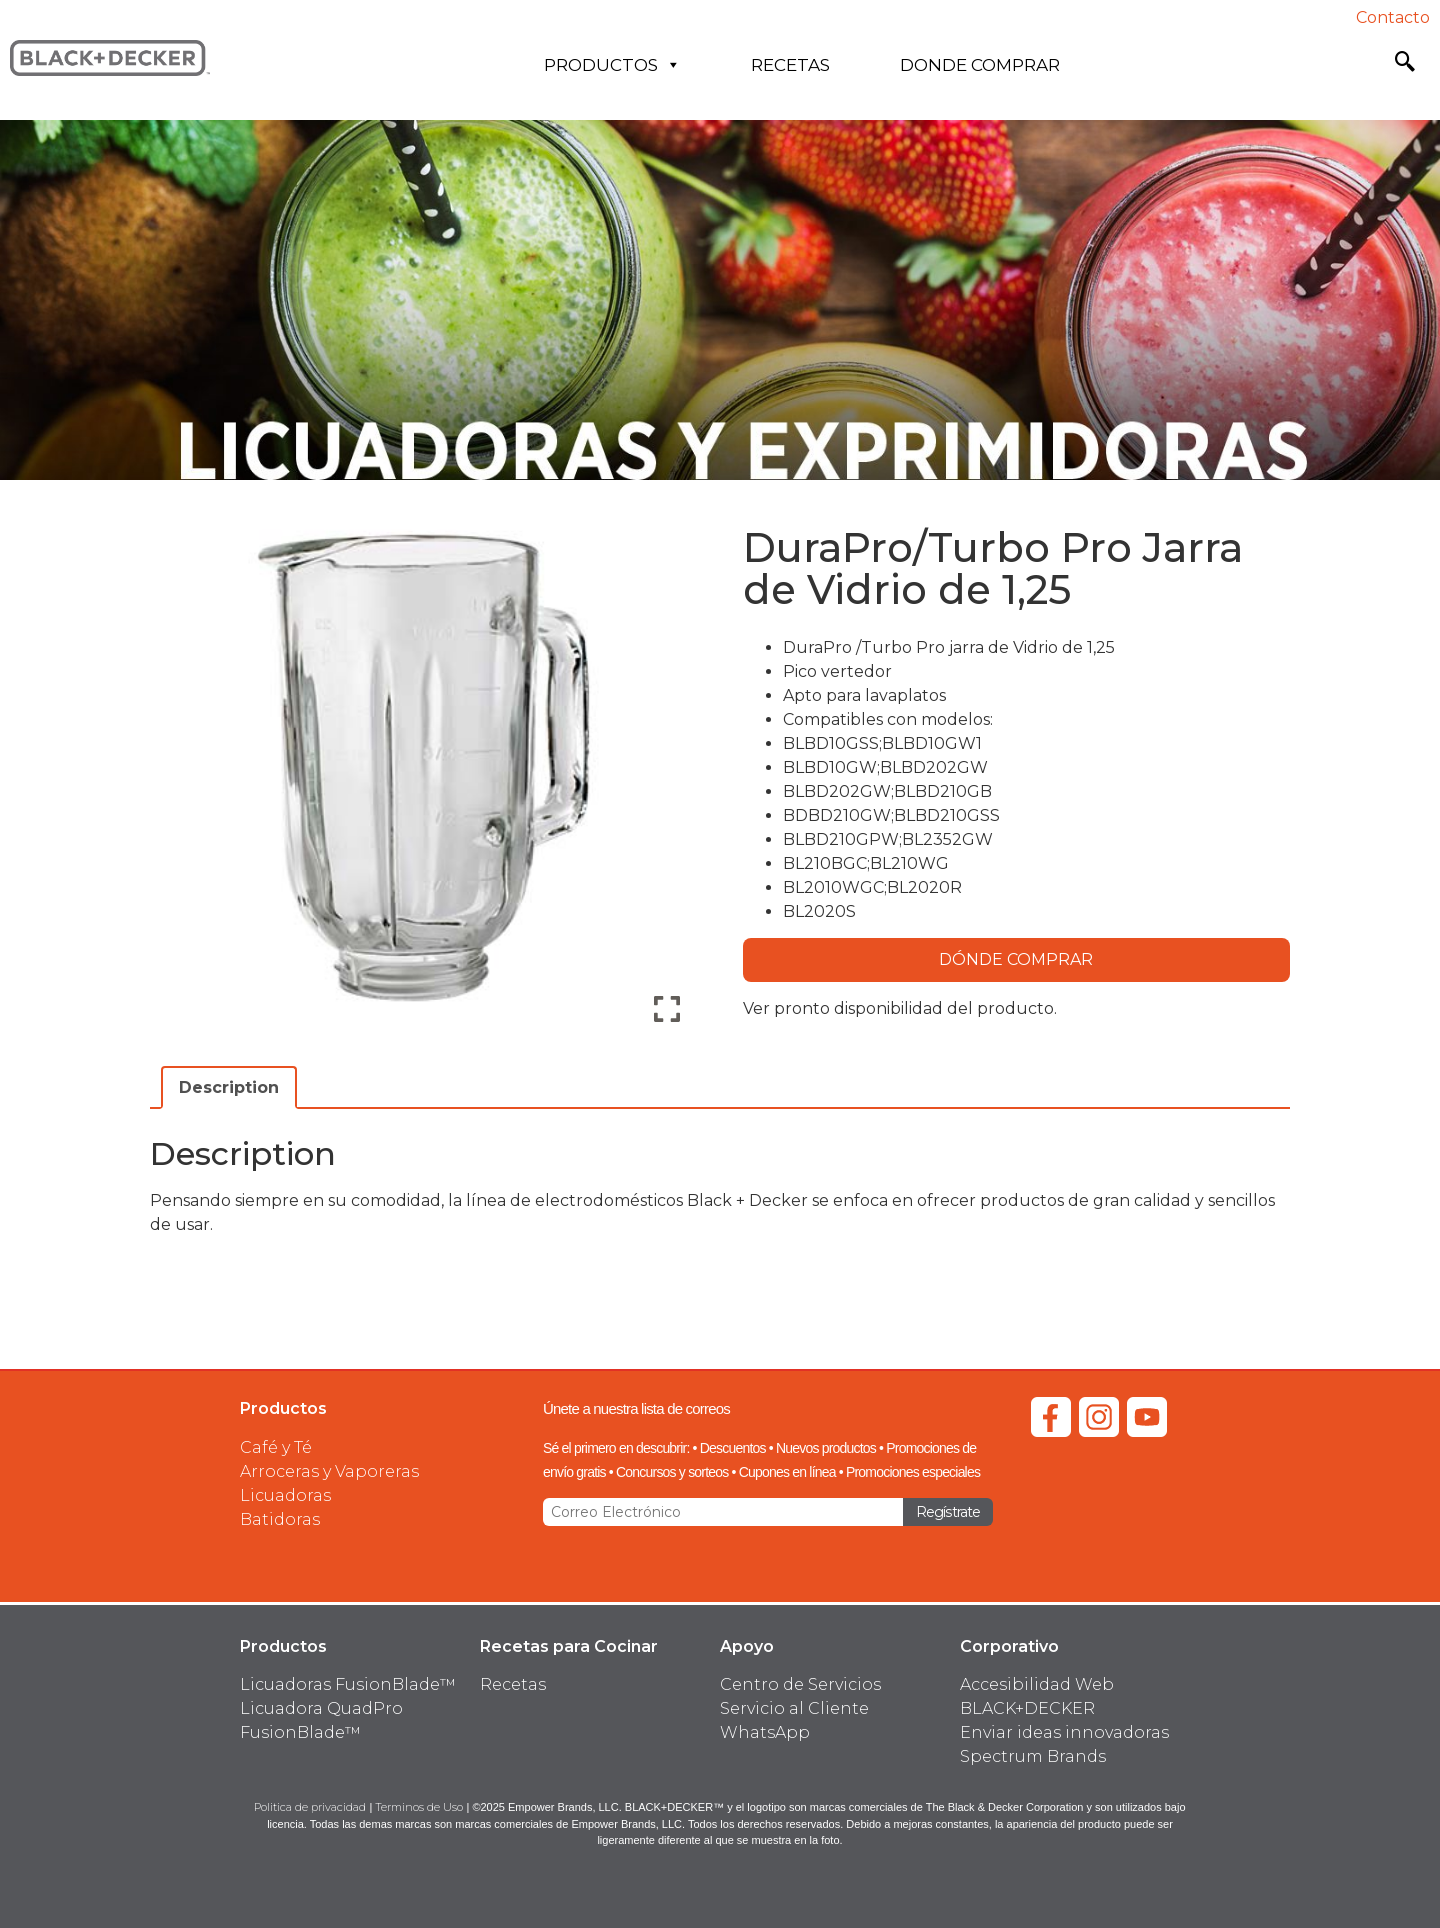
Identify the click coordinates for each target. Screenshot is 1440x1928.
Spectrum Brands (1033, 1756)
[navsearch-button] (1405, 65)
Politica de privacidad (310, 1807)
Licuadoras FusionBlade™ (348, 1684)
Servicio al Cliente (794, 1708)
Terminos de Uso (419, 1807)
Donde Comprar (980, 65)
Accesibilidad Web (1037, 1684)
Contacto (1393, 17)
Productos (612, 65)
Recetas (790, 65)
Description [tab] (229, 1087)
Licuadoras (285, 1495)
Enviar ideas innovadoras (1064, 1732)
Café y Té (276, 1447)
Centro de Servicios (800, 1684)
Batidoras (280, 1519)
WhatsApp (765, 1732)
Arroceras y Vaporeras (329, 1471)
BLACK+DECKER (1027, 1708)
